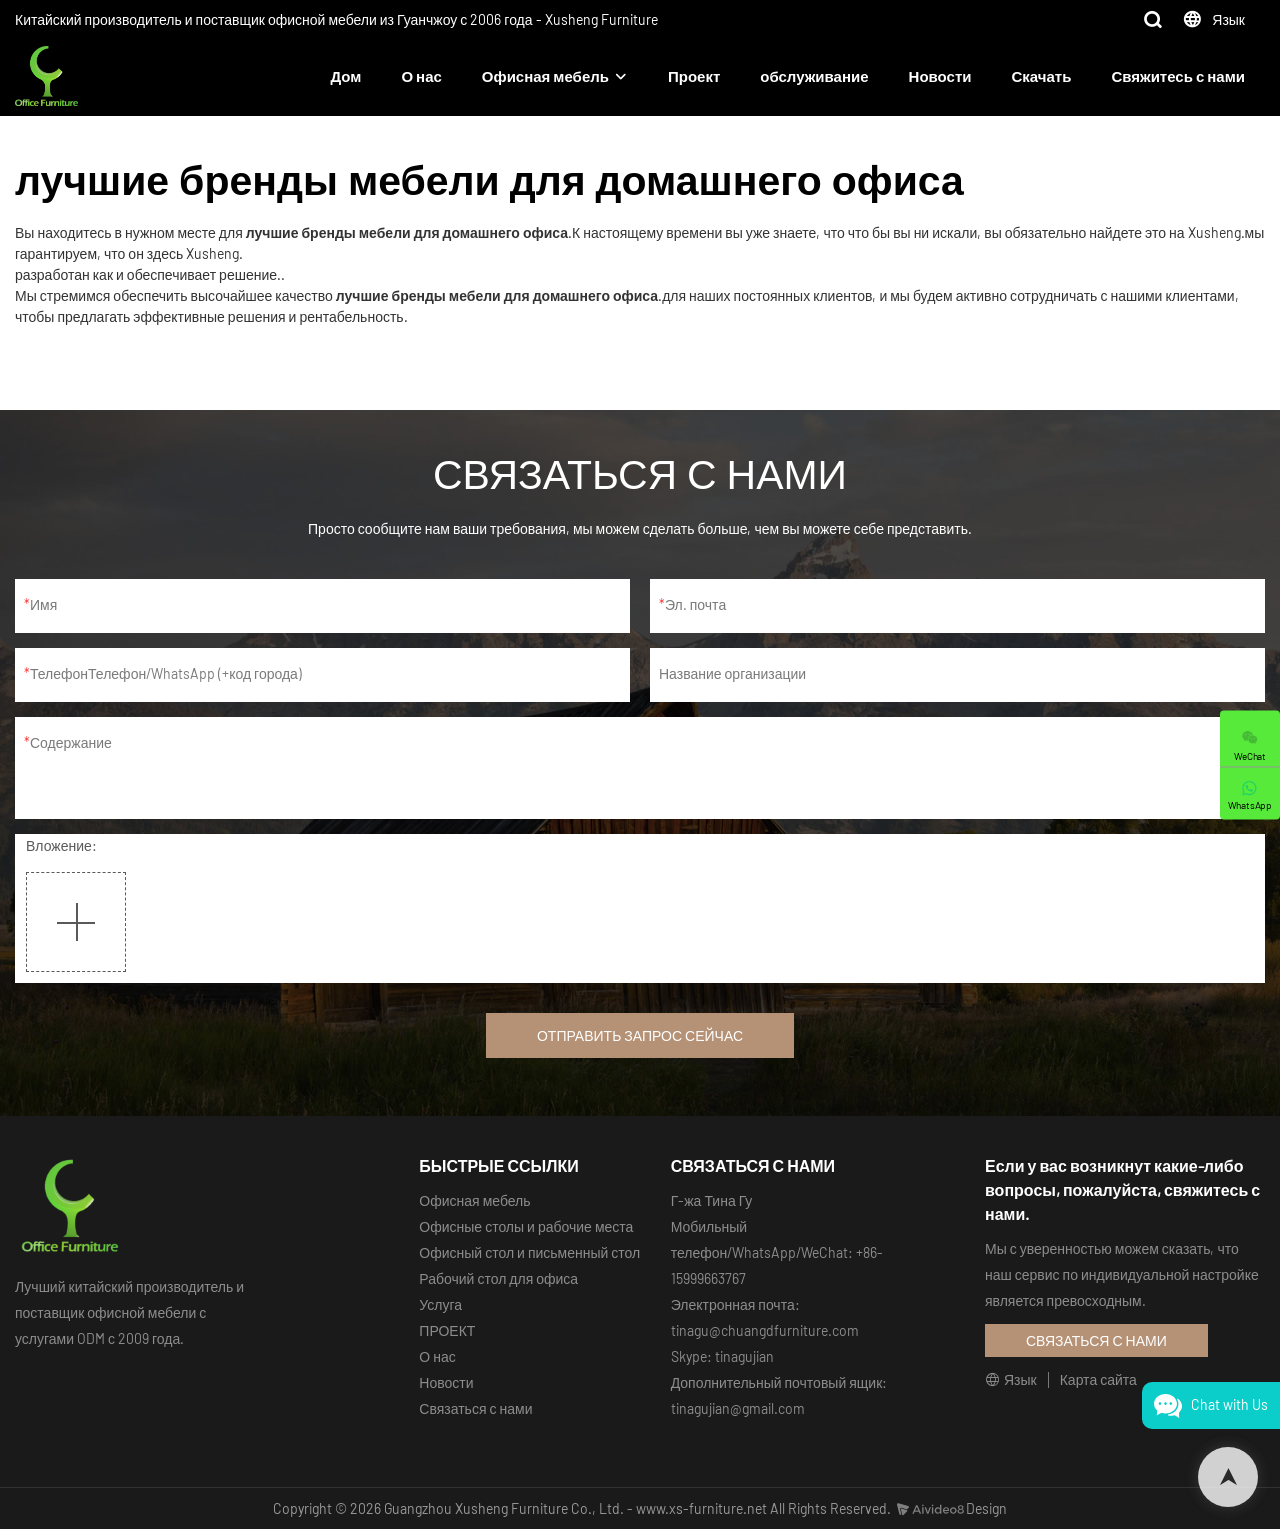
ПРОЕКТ (447, 1330)
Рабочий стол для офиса (498, 1278)
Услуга (440, 1304)
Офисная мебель (545, 76)
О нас (421, 76)
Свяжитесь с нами (1178, 76)
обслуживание (814, 76)
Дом (346, 76)
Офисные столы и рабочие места (526, 1226)
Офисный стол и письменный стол (529, 1252)
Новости (940, 76)
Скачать (1041, 76)
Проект (694, 76)
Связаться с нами (475, 1408)
